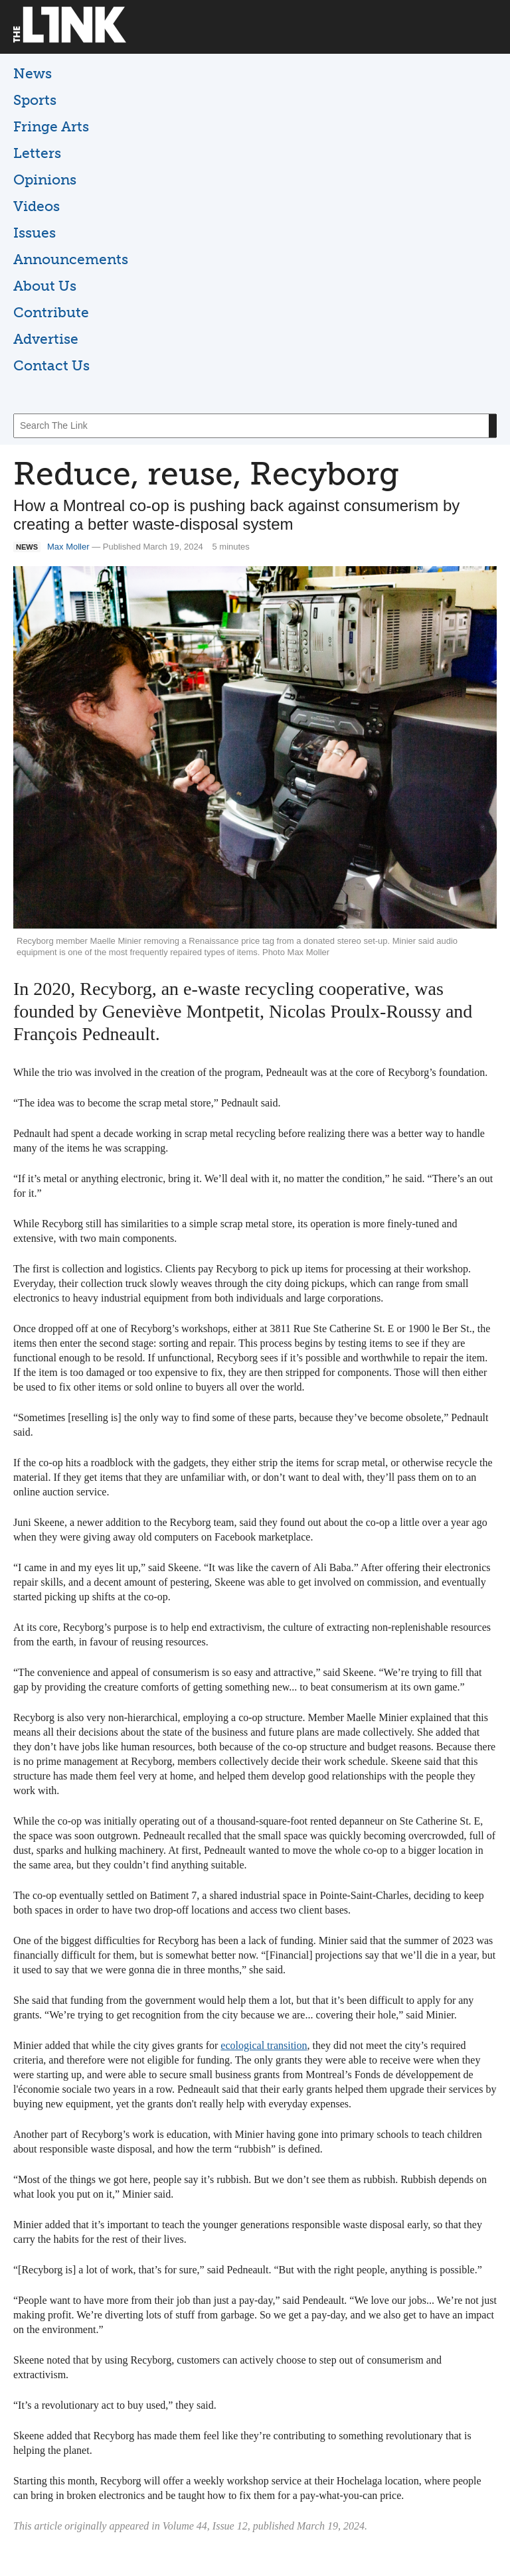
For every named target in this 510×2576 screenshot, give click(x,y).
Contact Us (51, 365)
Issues (34, 232)
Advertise (45, 339)
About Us (44, 285)
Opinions (44, 179)
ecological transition (263, 2045)
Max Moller (68, 547)
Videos (36, 206)
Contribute (51, 312)
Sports (34, 100)
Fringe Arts (51, 126)
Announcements (70, 259)
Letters (37, 153)
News (32, 73)
